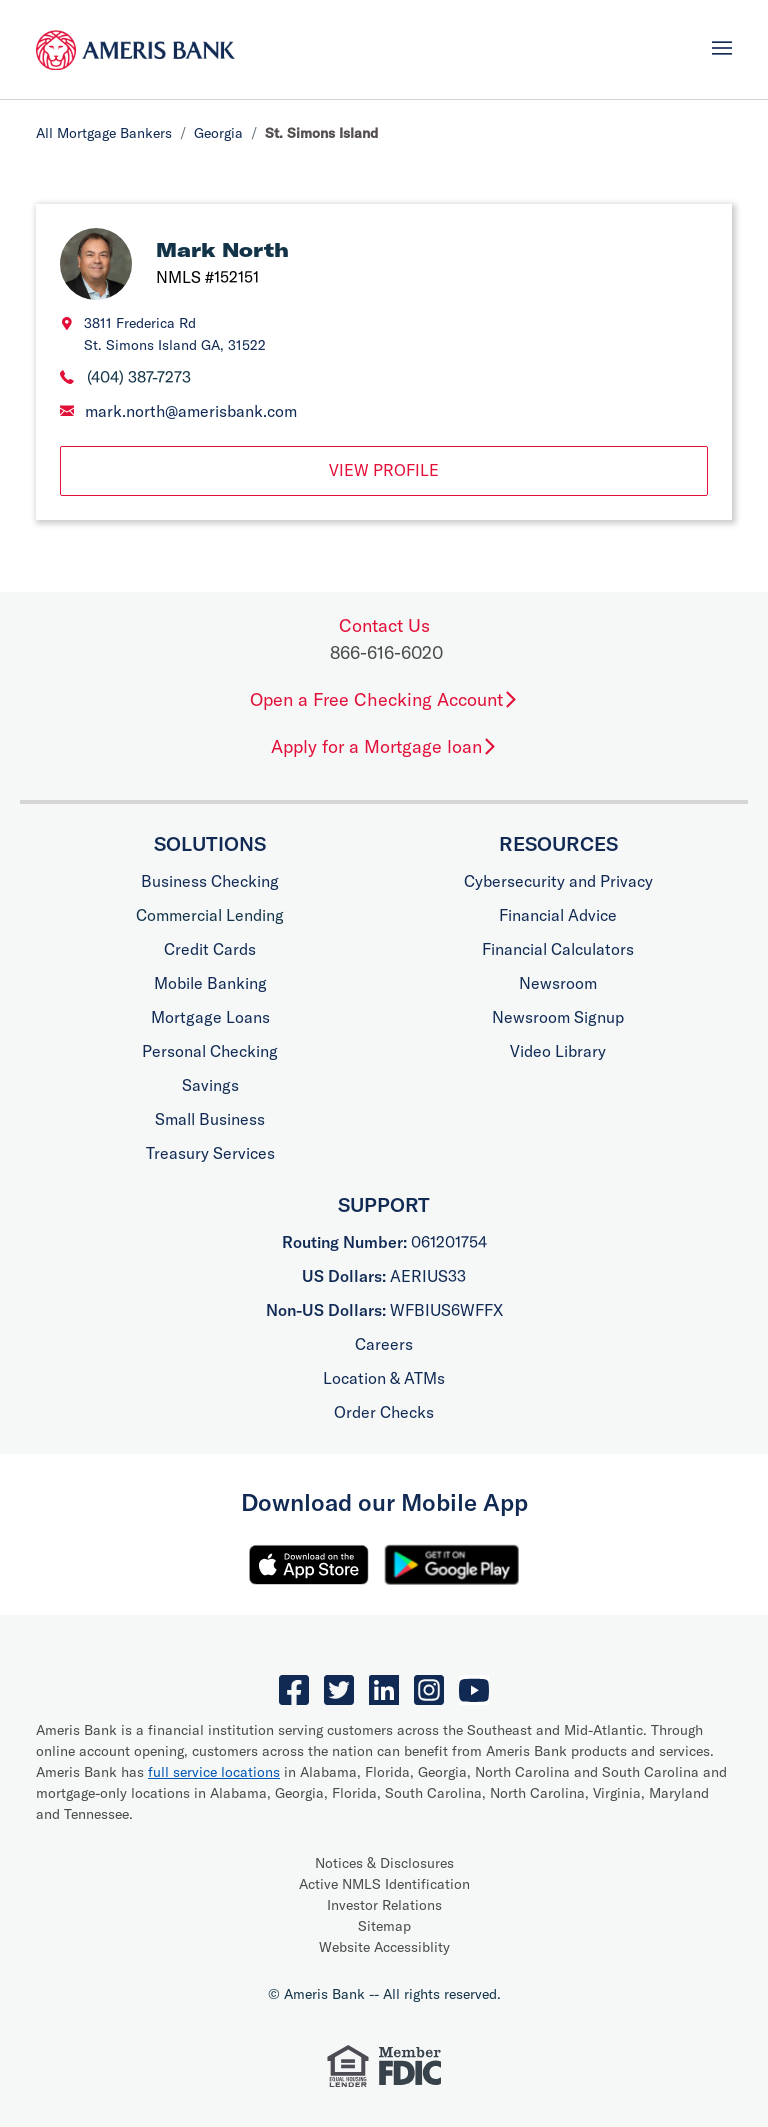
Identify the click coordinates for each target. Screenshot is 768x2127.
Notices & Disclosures (384, 1863)
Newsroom (558, 983)
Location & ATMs (384, 1378)
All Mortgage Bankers (104, 133)
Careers (384, 1344)
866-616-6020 (386, 652)
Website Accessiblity (384, 1947)
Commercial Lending (210, 915)
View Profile (384, 470)
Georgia (218, 133)
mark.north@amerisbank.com (191, 411)
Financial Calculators (558, 949)
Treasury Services (210, 1153)
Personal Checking (210, 1051)
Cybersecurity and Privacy (558, 881)
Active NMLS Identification (384, 1884)
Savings (210, 1085)
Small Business (210, 1119)
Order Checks (384, 1412)
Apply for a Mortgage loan (384, 746)
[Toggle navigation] (722, 48)
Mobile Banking (210, 983)
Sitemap (384, 1926)
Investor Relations (384, 1905)
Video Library (558, 1051)
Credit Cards (210, 949)
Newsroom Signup (558, 1017)
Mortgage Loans (210, 1017)
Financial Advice (558, 915)
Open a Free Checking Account (384, 699)
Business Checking (210, 881)
